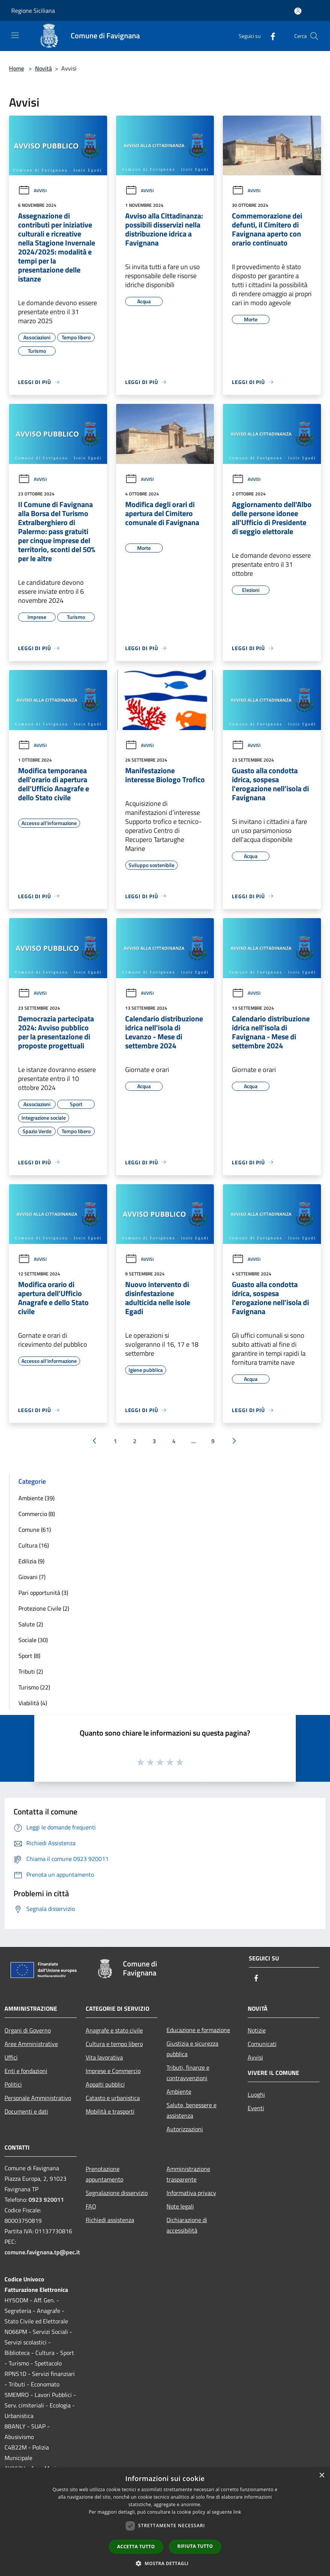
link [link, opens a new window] (237, 2512)
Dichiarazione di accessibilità (187, 2225)
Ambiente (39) (36, 1498)
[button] (165, 2563)
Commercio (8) (36, 1513)
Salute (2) (30, 1624)
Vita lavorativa (104, 2057)
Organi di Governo (28, 2030)
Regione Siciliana (33, 10)
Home (16, 68)
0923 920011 (46, 2199)
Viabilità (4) (32, 1702)
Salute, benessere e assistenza (191, 2110)
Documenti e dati (26, 2111)
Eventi (256, 2107)
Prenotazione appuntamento (104, 2174)
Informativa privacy (191, 2192)
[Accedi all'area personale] (298, 11)
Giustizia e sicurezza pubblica (192, 2048)
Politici (13, 2084)
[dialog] (165, 2522)
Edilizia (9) (31, 1561)
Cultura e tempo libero (114, 2043)
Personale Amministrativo (38, 2097)
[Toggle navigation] (15, 35)
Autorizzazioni (185, 2128)
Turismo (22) (34, 1687)
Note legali (180, 2206)
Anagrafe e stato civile (114, 2030)
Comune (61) (34, 1529)
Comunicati (262, 2043)
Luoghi (256, 2094)
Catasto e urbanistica (113, 2097)
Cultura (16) (33, 1545)
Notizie (257, 2030)
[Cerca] (314, 36)
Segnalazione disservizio (117, 2192)
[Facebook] (269, 36)
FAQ (91, 2206)
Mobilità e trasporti (110, 2111)
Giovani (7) (31, 1576)
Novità (43, 68)
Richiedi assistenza (110, 2219)
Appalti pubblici (105, 2084)
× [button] (321, 2475)
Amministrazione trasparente (188, 2174)
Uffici (11, 2057)
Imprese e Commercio (113, 2070)
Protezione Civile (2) (43, 1608)
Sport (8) (29, 1655)
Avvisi (32, 190)
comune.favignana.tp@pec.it (42, 2252)
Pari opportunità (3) (43, 1592)
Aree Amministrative (31, 2043)
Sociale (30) (33, 1639)
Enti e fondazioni (26, 2070)
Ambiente (179, 2091)
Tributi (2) (30, 1671)
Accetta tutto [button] (136, 2546)
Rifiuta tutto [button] (195, 2546)
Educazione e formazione (198, 2029)
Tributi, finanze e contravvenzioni (188, 2072)
